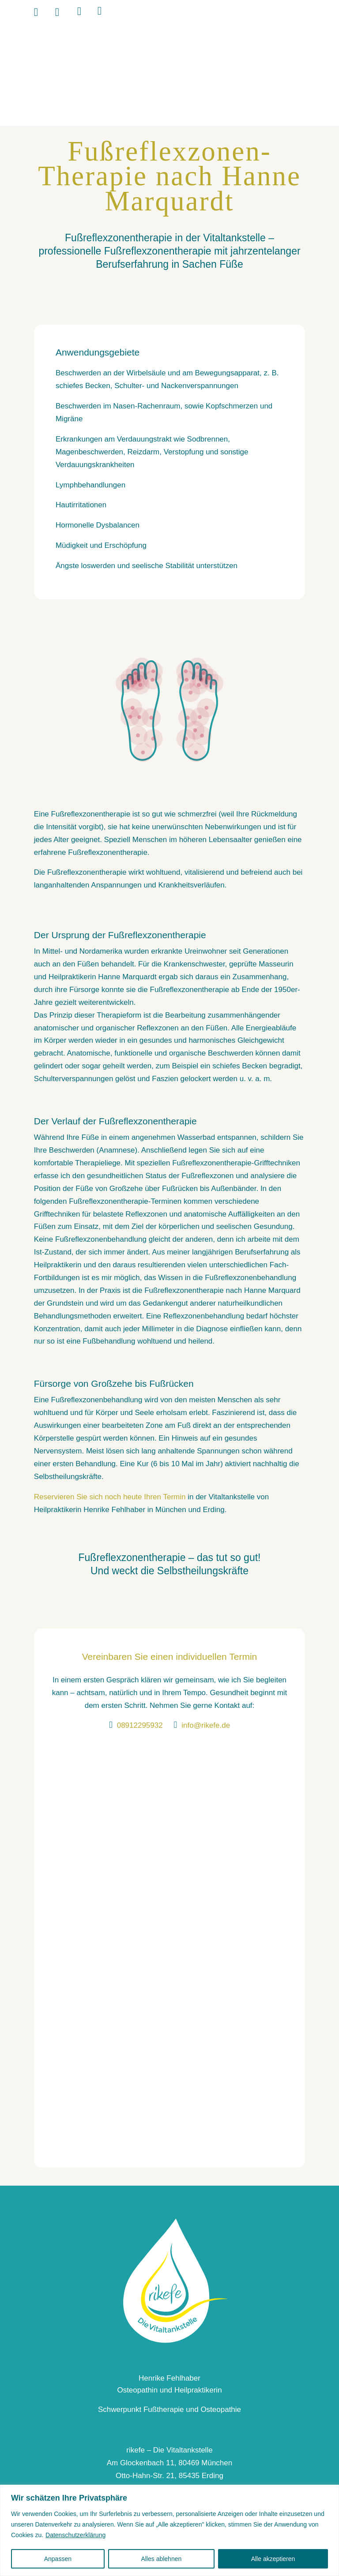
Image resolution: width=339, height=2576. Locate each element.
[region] (169, 2530)
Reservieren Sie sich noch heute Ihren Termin (110, 1497)
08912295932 (140, 1725)
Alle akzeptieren (273, 2558)
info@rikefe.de (205, 1725)
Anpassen (58, 2558)
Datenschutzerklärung (75, 2535)
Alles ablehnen (161, 2558)
